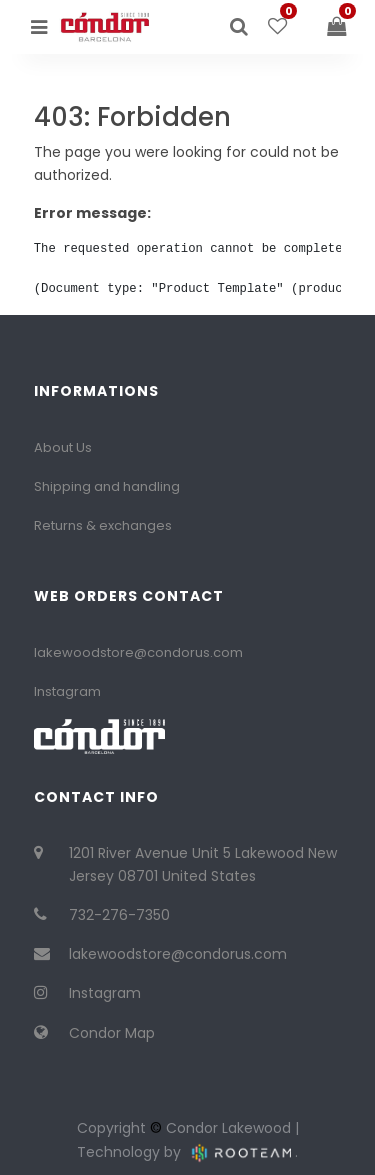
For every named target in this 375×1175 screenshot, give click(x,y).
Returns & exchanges (103, 525)
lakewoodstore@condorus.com (138, 652)
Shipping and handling (107, 486)
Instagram (67, 691)
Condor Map (112, 1033)
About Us (63, 447)
